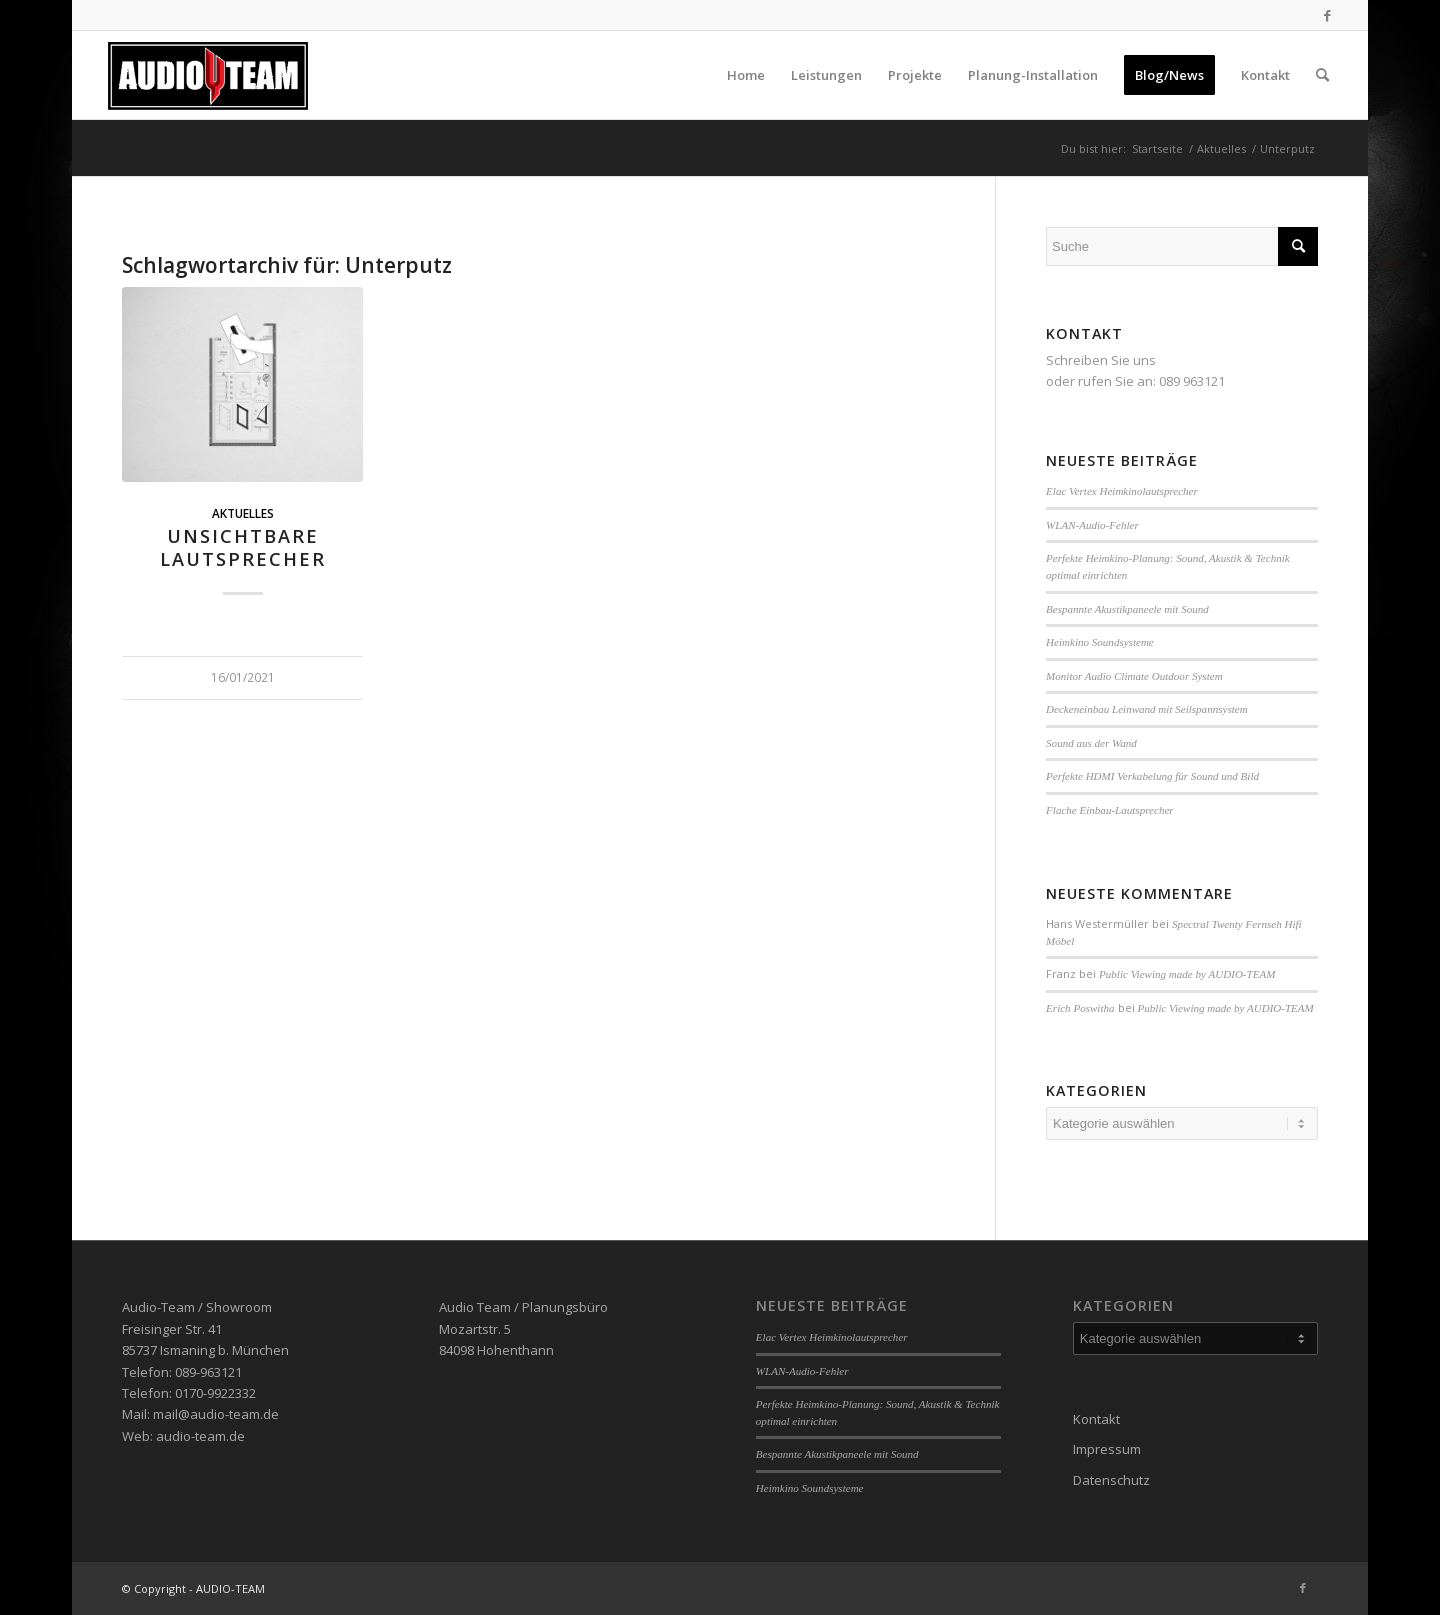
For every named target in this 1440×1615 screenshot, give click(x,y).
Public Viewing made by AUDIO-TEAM (1187, 974)
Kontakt (1096, 1419)
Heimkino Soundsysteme (1100, 642)
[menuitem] (746, 75)
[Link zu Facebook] (1327, 15)
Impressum (1107, 1449)
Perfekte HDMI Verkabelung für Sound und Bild (1152, 776)
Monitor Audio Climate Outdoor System (1134, 676)
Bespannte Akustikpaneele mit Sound (1127, 609)
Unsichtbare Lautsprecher (243, 548)
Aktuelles (243, 513)
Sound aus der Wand (1091, 743)
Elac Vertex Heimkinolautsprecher (1122, 491)
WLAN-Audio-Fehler (1092, 525)
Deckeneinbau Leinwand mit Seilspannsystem (1147, 709)
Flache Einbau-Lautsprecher (1110, 810)
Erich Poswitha (1080, 1008)
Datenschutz (1111, 1480)
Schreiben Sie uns (1101, 360)
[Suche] (1322, 75)
